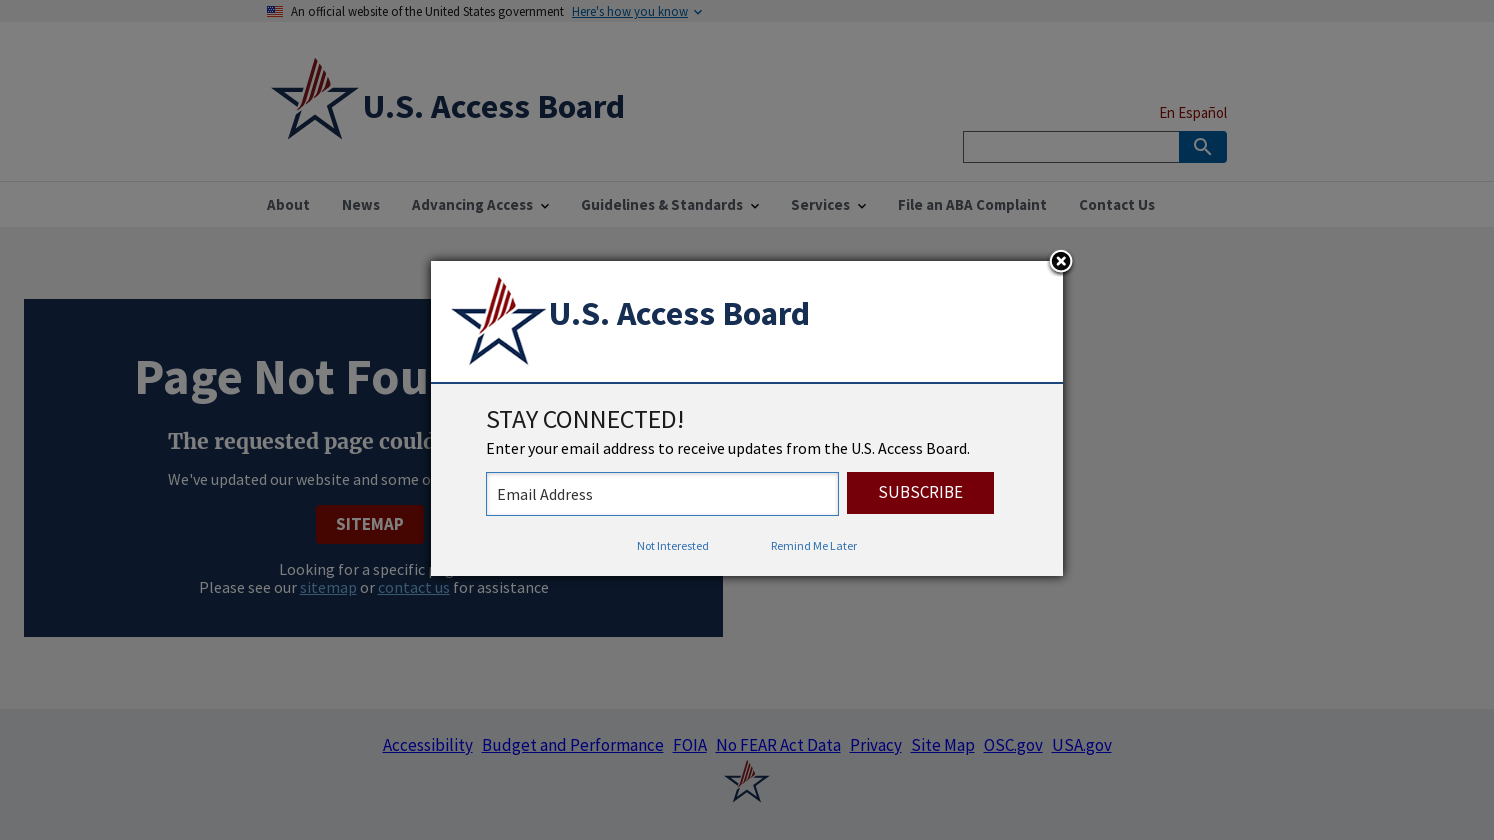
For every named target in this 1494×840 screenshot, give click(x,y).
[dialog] (747, 419)
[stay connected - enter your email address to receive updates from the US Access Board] (662, 494)
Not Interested (673, 545)
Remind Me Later (814, 545)
